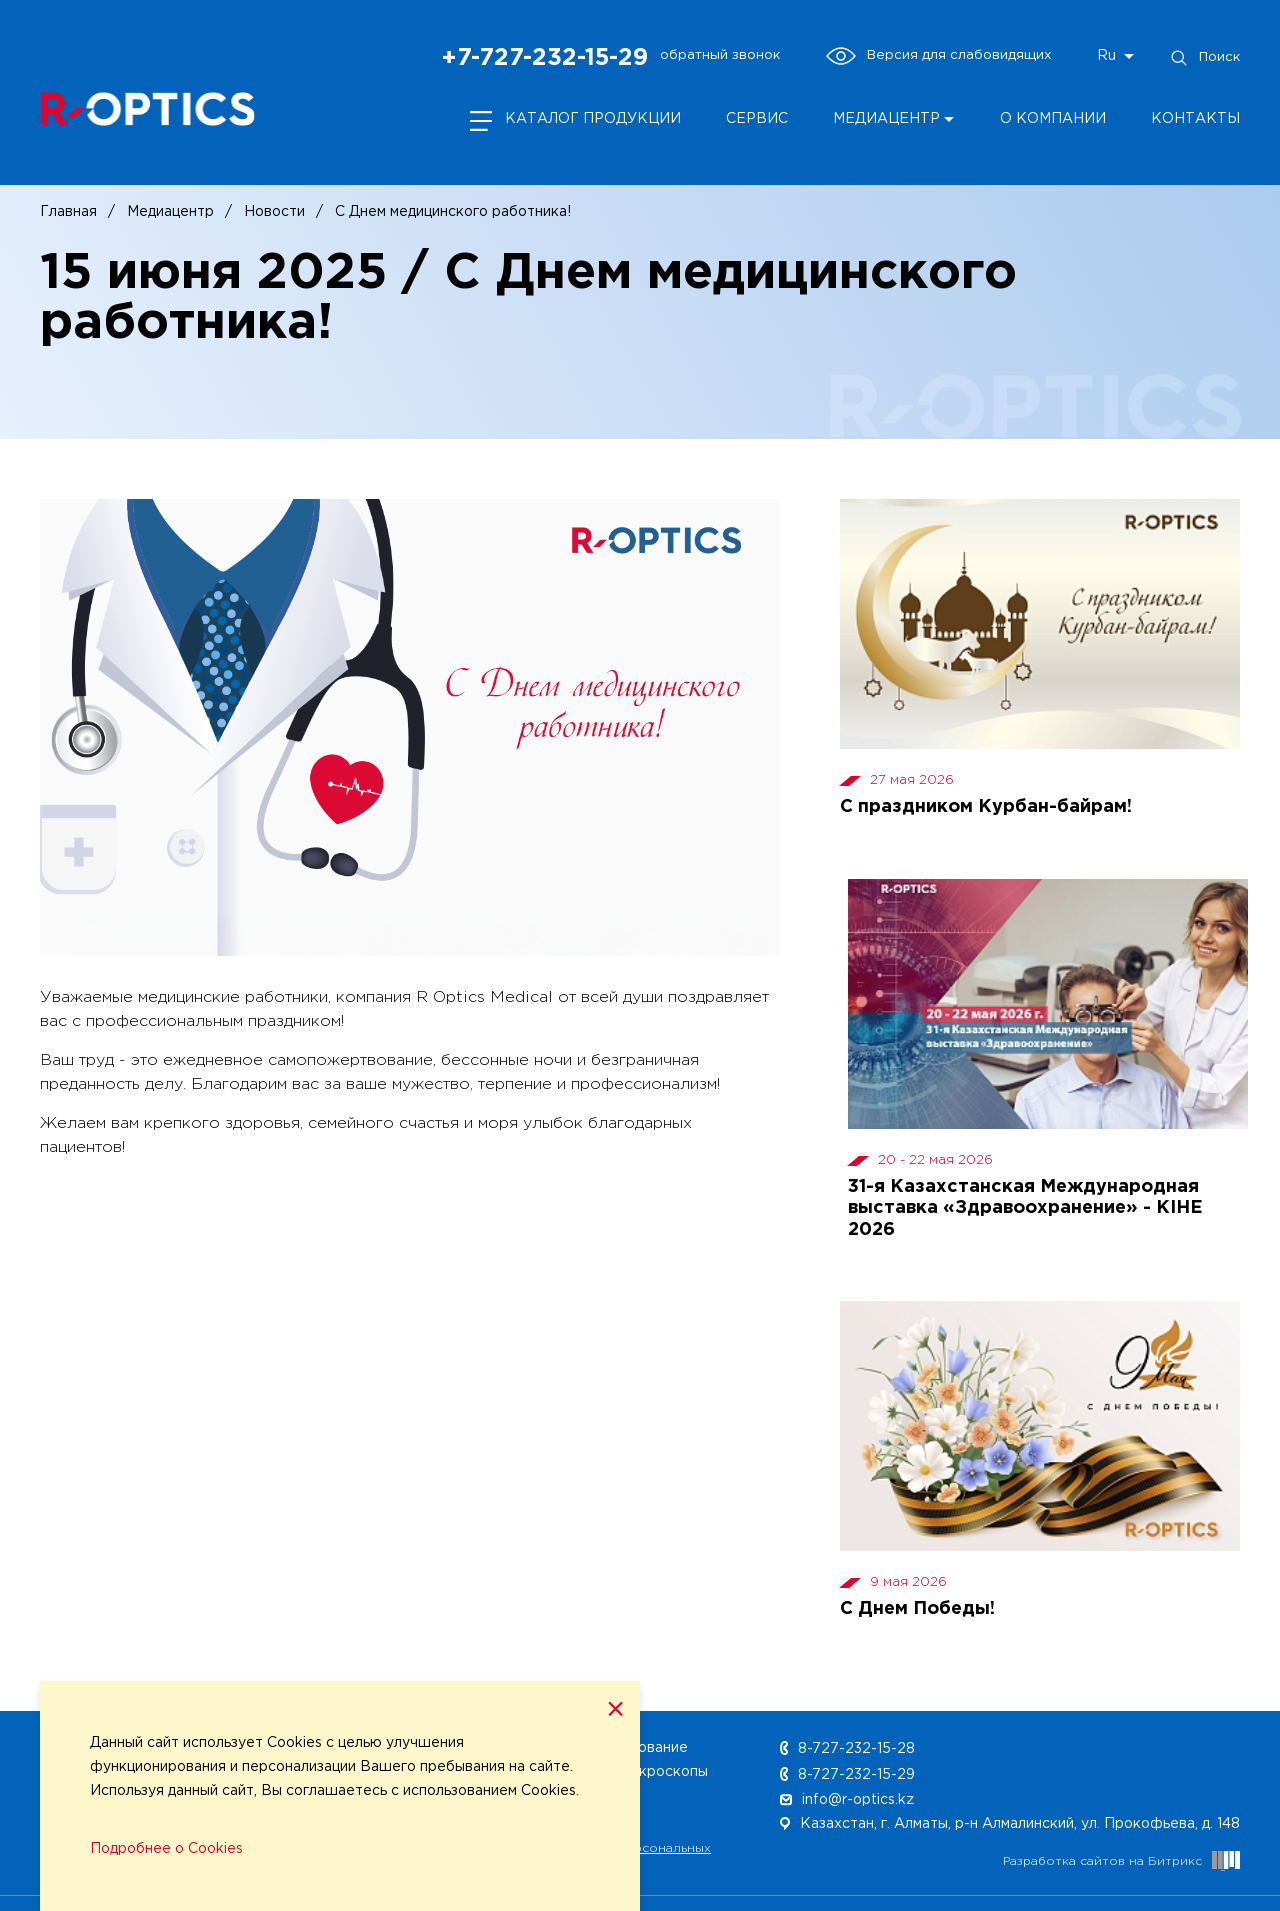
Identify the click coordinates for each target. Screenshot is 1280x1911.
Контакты (1195, 119)
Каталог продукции (593, 119)
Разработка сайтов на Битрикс (1121, 1861)
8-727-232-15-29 (847, 1775)
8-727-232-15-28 (847, 1749)
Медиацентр (886, 119)
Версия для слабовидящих (938, 56)
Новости (274, 212)
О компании (1053, 119)
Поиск (1204, 58)
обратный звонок (720, 55)
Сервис (757, 119)
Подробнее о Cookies (166, 1849)
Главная (68, 212)
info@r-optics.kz (847, 1800)
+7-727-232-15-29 (544, 58)
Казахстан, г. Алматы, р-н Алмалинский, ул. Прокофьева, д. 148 (1010, 1824)
